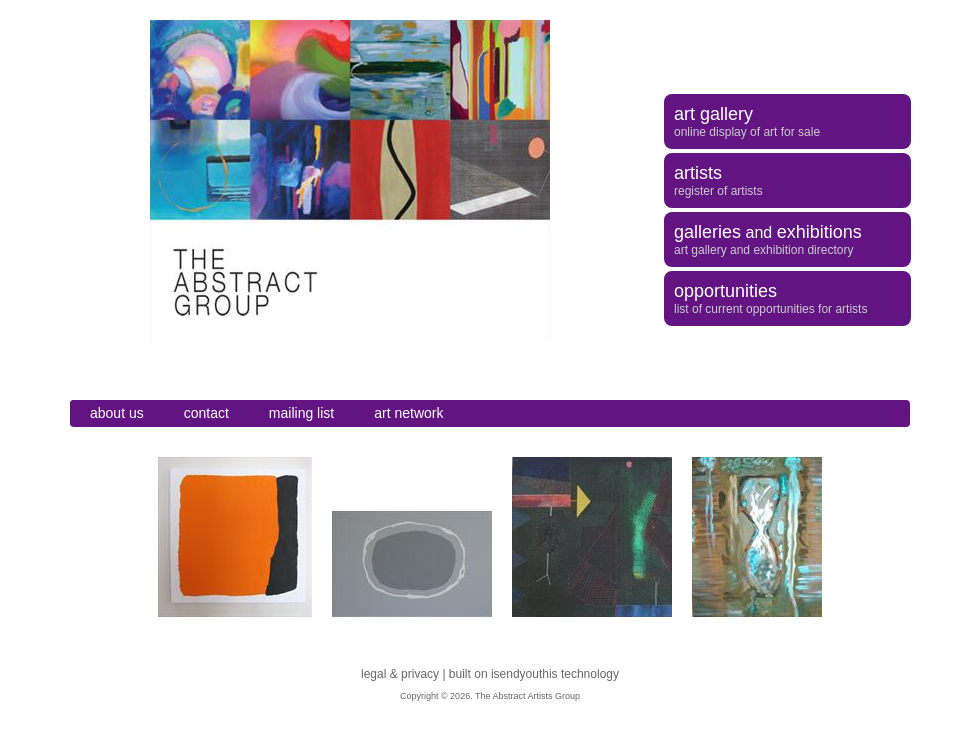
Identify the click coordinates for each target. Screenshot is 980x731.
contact (206, 413)
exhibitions (819, 232)
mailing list (301, 413)
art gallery (713, 114)
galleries (707, 232)
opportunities (725, 291)
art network (408, 413)
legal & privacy (400, 674)
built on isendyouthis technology (534, 674)
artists (698, 173)
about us (117, 413)
